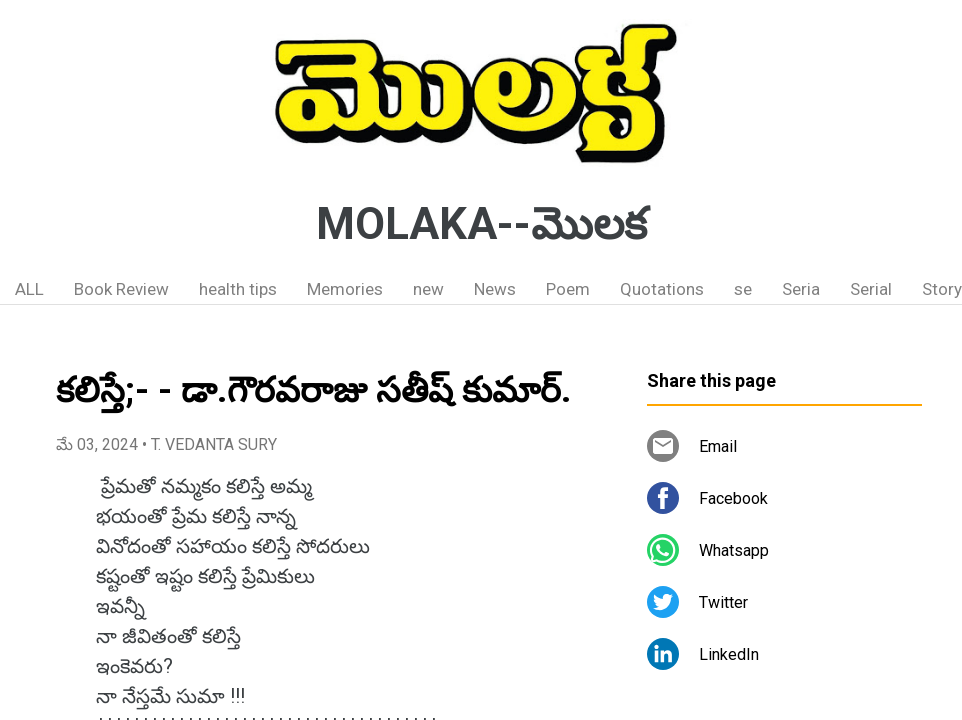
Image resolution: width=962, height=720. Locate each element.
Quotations (662, 289)
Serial (871, 289)
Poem (568, 289)
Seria (801, 289)
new (428, 289)
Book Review (121, 289)
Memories (345, 289)
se (743, 289)
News (495, 289)
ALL (29, 289)
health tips (238, 289)
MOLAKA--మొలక (481, 224)
